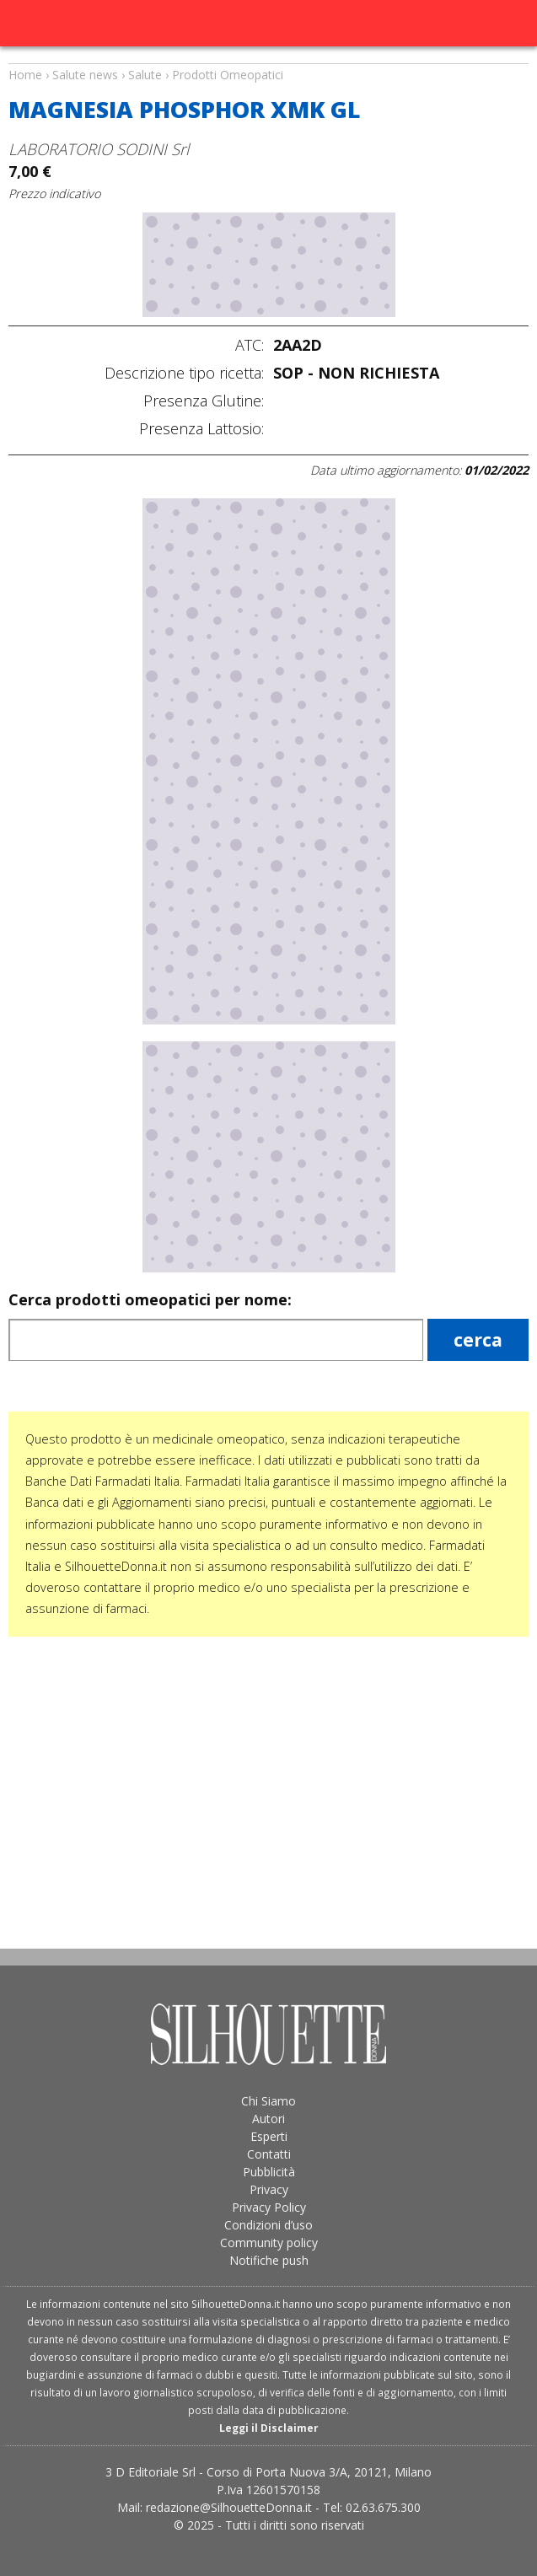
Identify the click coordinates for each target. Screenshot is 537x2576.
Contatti (269, 2154)
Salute (145, 75)
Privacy (269, 2189)
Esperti (268, 2136)
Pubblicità (269, 2172)
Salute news (268, 59)
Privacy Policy (269, 2207)
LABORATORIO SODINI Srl (98, 148)
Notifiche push (269, 2260)
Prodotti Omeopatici (227, 75)
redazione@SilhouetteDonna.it (229, 2507)
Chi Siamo (268, 2101)
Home (25, 75)
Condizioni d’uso (268, 2225)
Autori (268, 2119)
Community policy (269, 2243)
